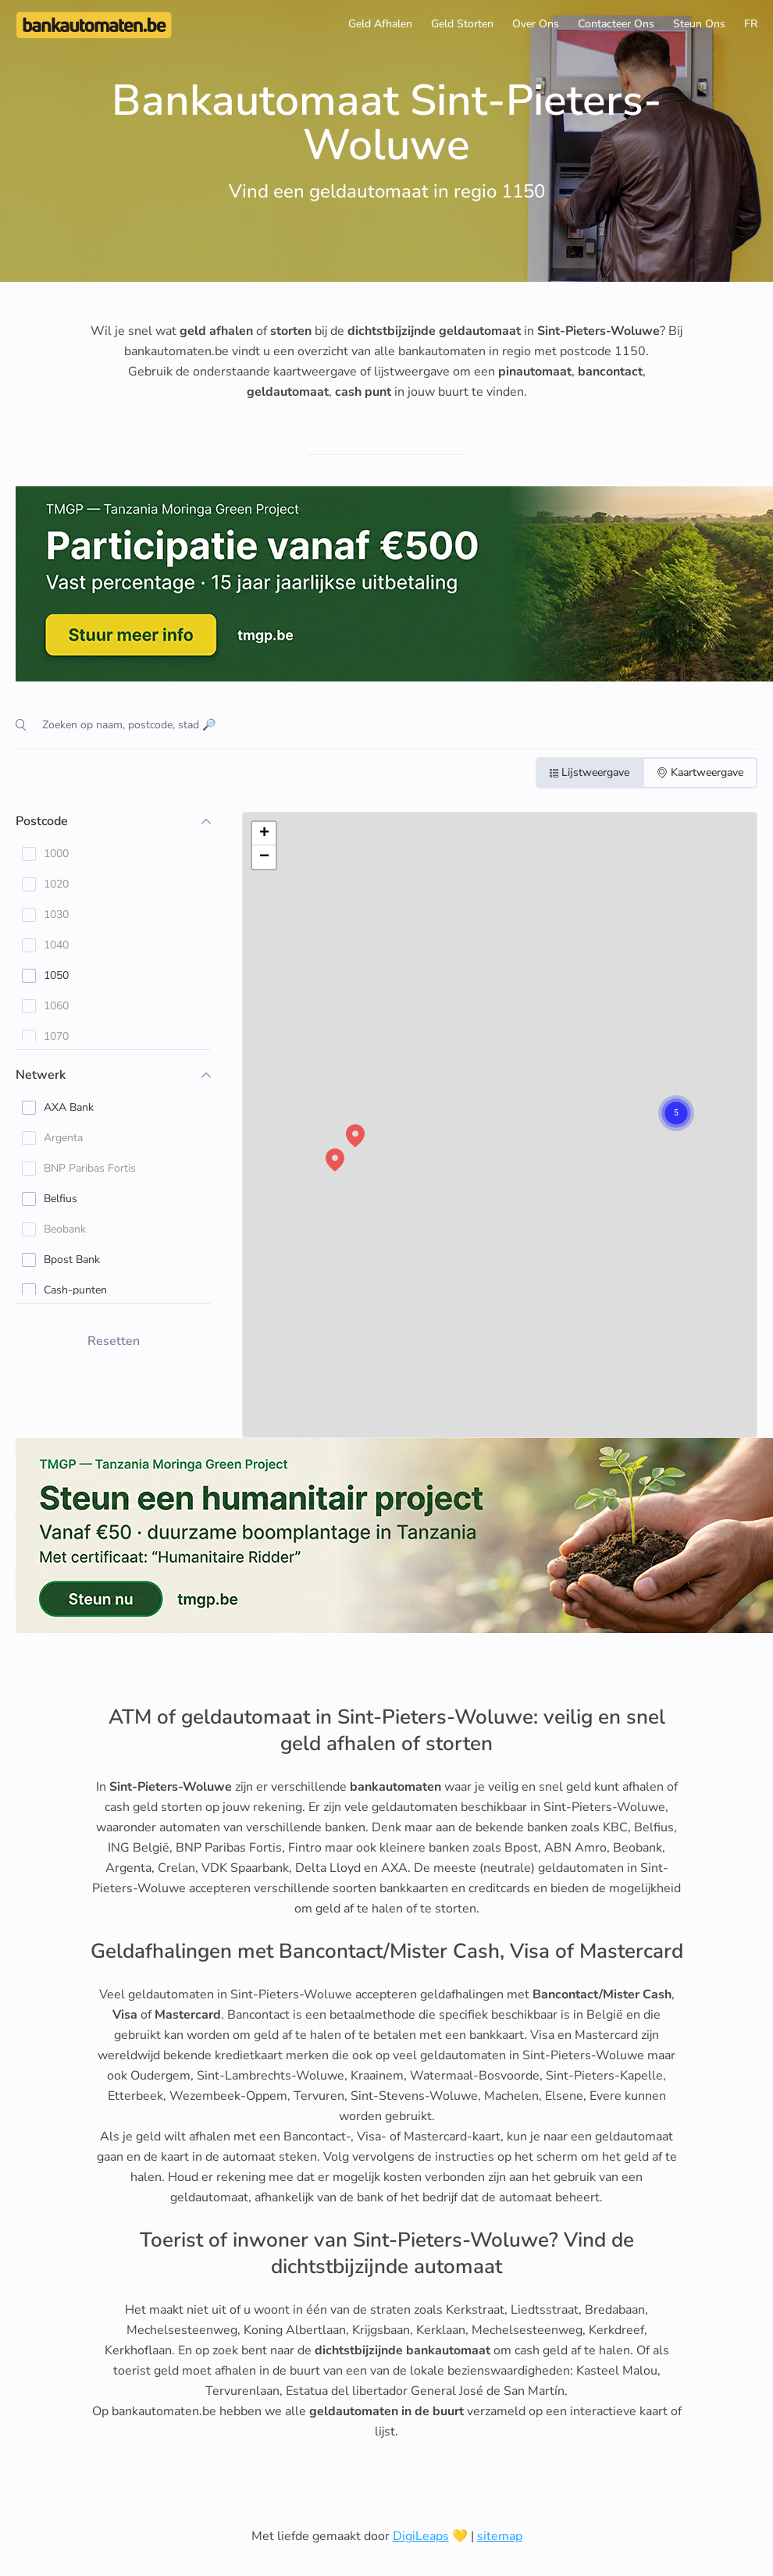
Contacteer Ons (616, 23)
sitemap (499, 2536)
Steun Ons (699, 23)
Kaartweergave (700, 772)
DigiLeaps (421, 2536)
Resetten (113, 1341)
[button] (661, 1098)
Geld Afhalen (380, 23)
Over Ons (535, 23)
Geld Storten (462, 23)
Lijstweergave (589, 772)
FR (750, 23)
